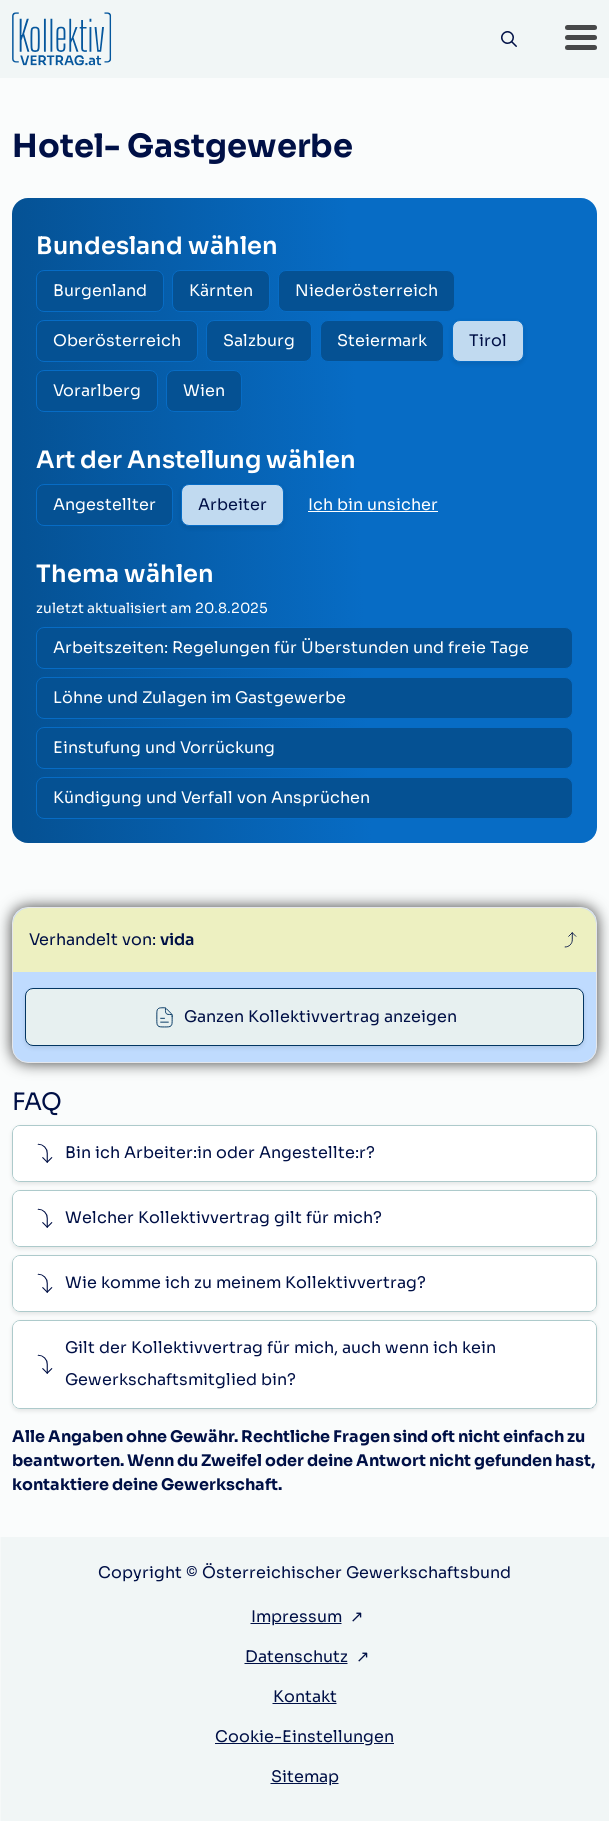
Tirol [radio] (488, 340)
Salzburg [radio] (259, 340)
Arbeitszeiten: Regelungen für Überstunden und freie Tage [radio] (291, 647)
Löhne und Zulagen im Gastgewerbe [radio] (199, 697)
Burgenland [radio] (100, 290)
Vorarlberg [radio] (97, 390)
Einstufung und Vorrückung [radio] (164, 747)
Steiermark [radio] (382, 340)
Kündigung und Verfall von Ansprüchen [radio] (211, 797)
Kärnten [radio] (221, 290)
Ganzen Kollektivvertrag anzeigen (320, 1016)
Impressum (296, 1616)
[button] (581, 39)
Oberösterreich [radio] (117, 340)
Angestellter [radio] (104, 504)
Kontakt (305, 1696)
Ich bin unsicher (373, 504)
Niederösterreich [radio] (366, 290)
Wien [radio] (204, 390)
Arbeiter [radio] (232, 504)
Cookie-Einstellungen (304, 1736)
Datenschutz (296, 1656)
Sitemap (305, 1776)
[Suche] (508, 39)
